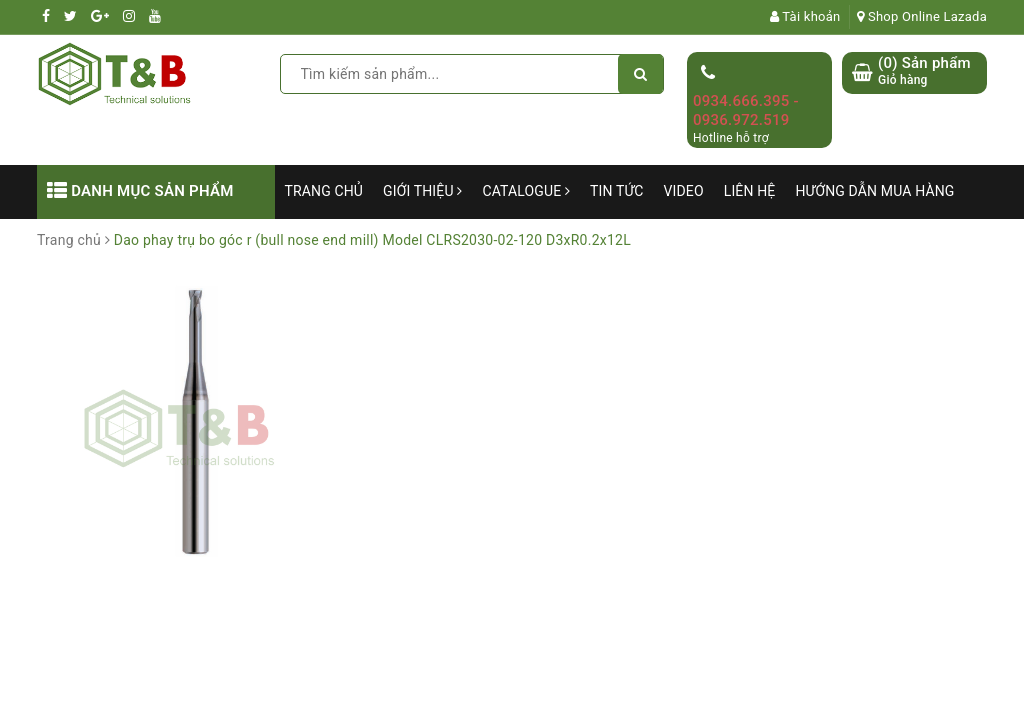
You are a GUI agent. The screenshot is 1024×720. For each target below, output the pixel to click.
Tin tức (617, 191)
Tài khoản (805, 16)
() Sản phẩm (924, 71)
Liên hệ (750, 191)
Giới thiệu (422, 191)
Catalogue (526, 191)
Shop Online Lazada (922, 16)
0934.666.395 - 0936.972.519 (746, 111)
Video (684, 191)
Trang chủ (324, 191)
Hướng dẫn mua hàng (874, 191)
